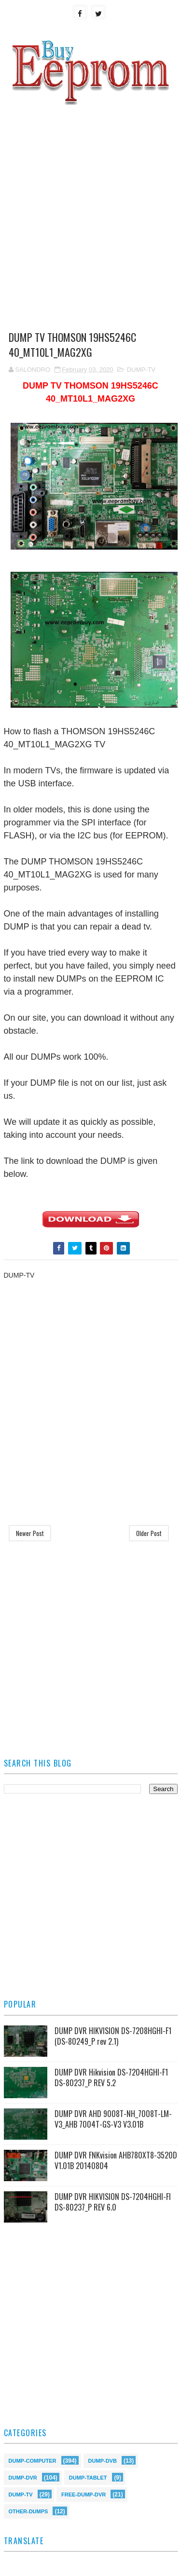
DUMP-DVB (102, 2460)
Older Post (149, 1533)
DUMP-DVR (23, 2477)
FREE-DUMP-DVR (83, 2494)
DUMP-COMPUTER (32, 2460)
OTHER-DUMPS (28, 2511)
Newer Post (30, 1533)
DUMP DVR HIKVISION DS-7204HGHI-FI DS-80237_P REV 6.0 (113, 2202)
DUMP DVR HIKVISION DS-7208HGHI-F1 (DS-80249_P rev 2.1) (113, 2036)
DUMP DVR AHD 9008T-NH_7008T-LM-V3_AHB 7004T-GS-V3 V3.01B (113, 2119)
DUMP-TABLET (88, 2477)
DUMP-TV (141, 369)
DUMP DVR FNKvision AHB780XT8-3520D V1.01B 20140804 (116, 2160)
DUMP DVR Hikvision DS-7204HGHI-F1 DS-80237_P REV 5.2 (111, 2077)
